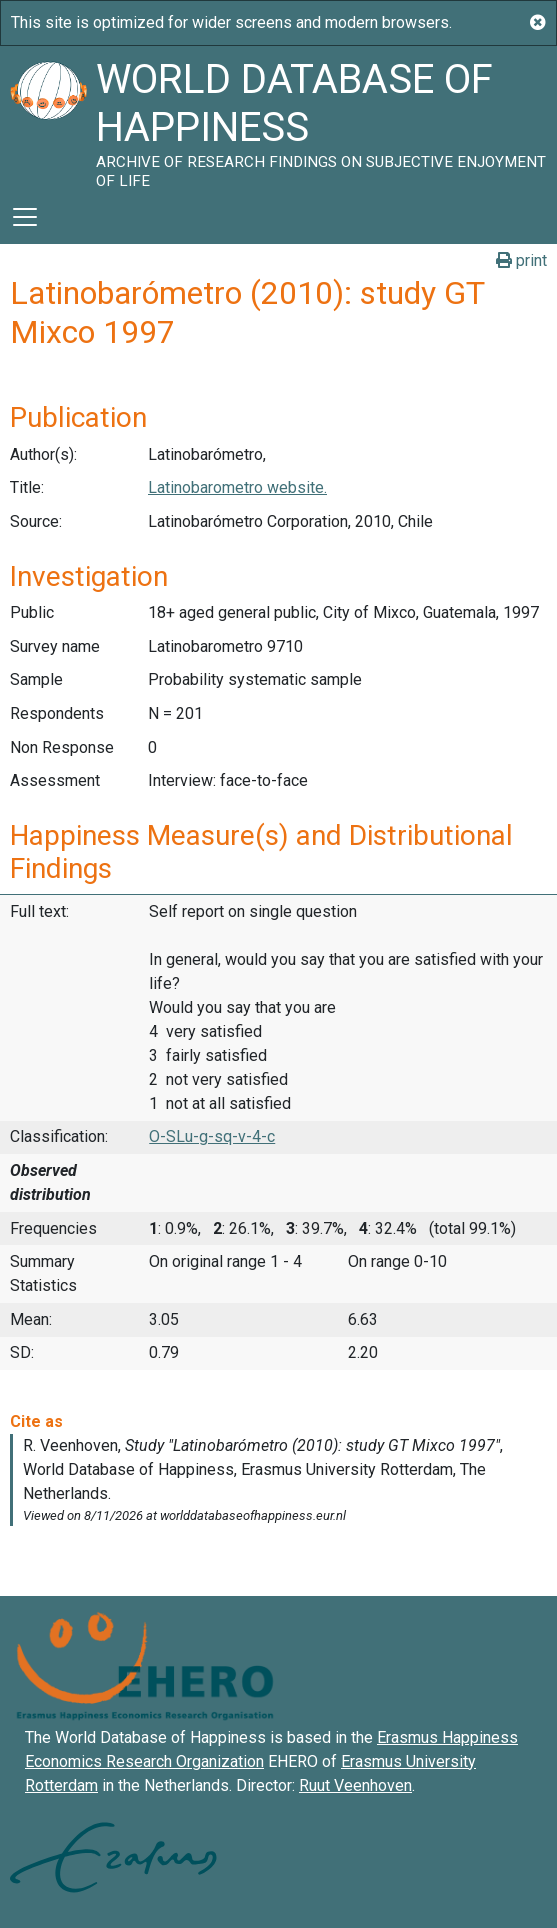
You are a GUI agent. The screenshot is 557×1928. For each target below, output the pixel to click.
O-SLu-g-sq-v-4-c (212, 1136)
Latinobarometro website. (237, 487)
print (521, 260)
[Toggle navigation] (25, 217)
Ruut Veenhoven (355, 1785)
